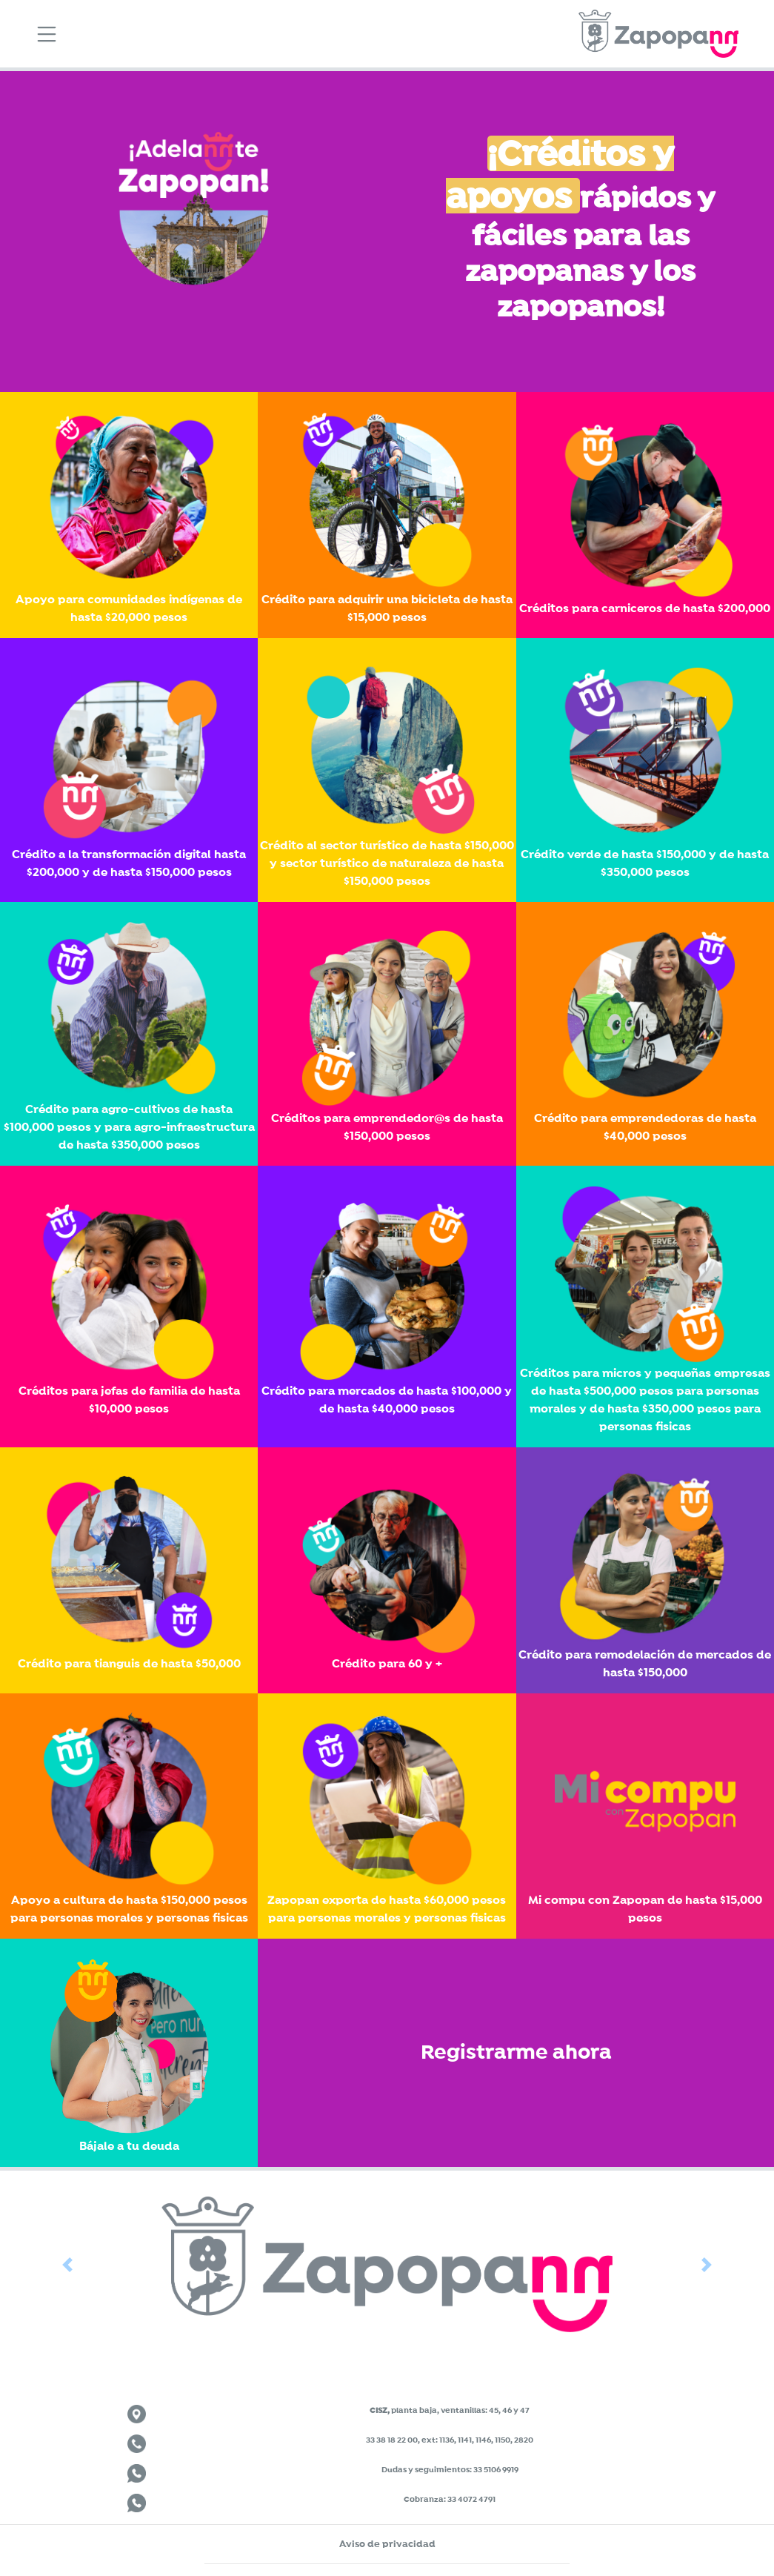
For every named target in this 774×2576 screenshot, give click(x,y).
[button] (67, 2264)
